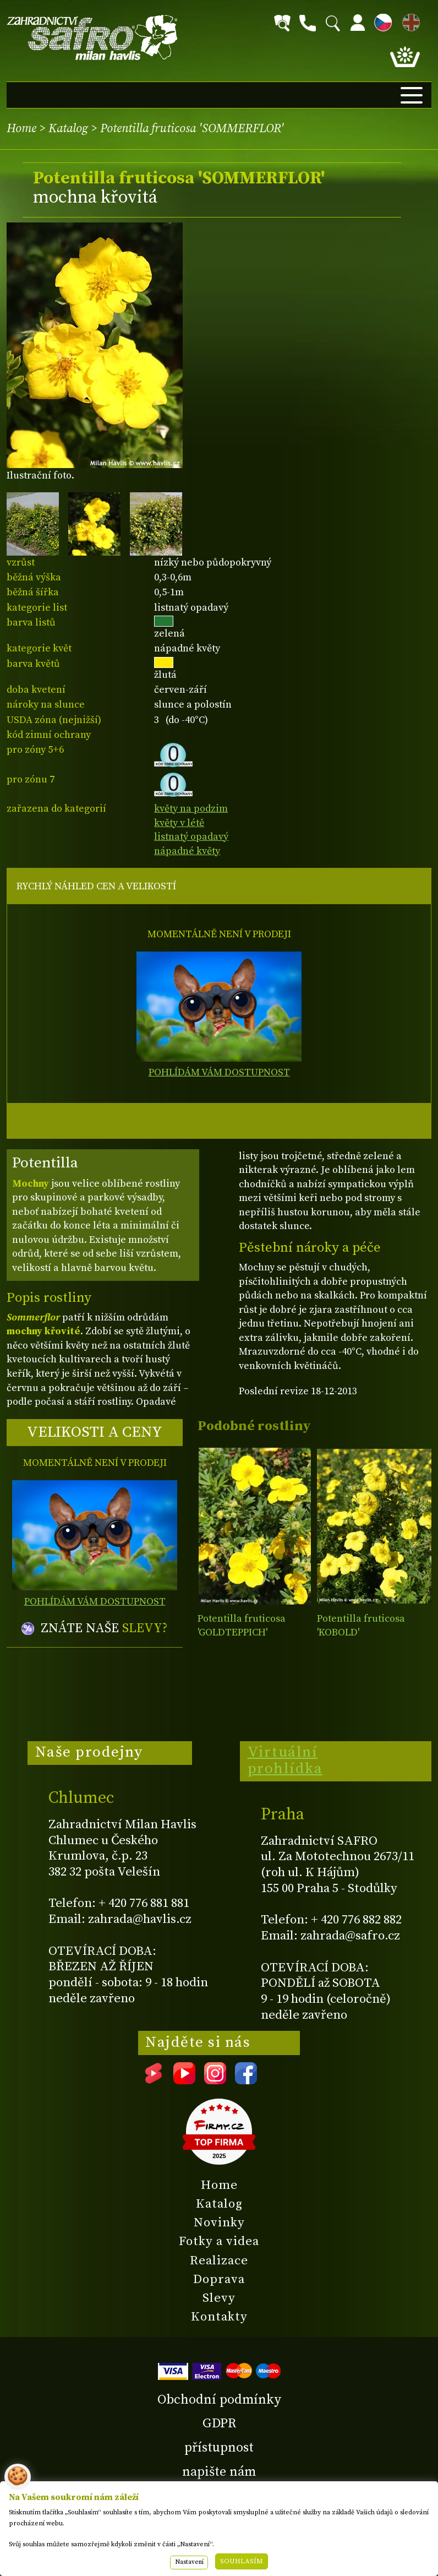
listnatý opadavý (191, 836)
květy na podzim (191, 808)
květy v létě (179, 823)
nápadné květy (187, 851)
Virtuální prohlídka (285, 1760)
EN (408, 20)
